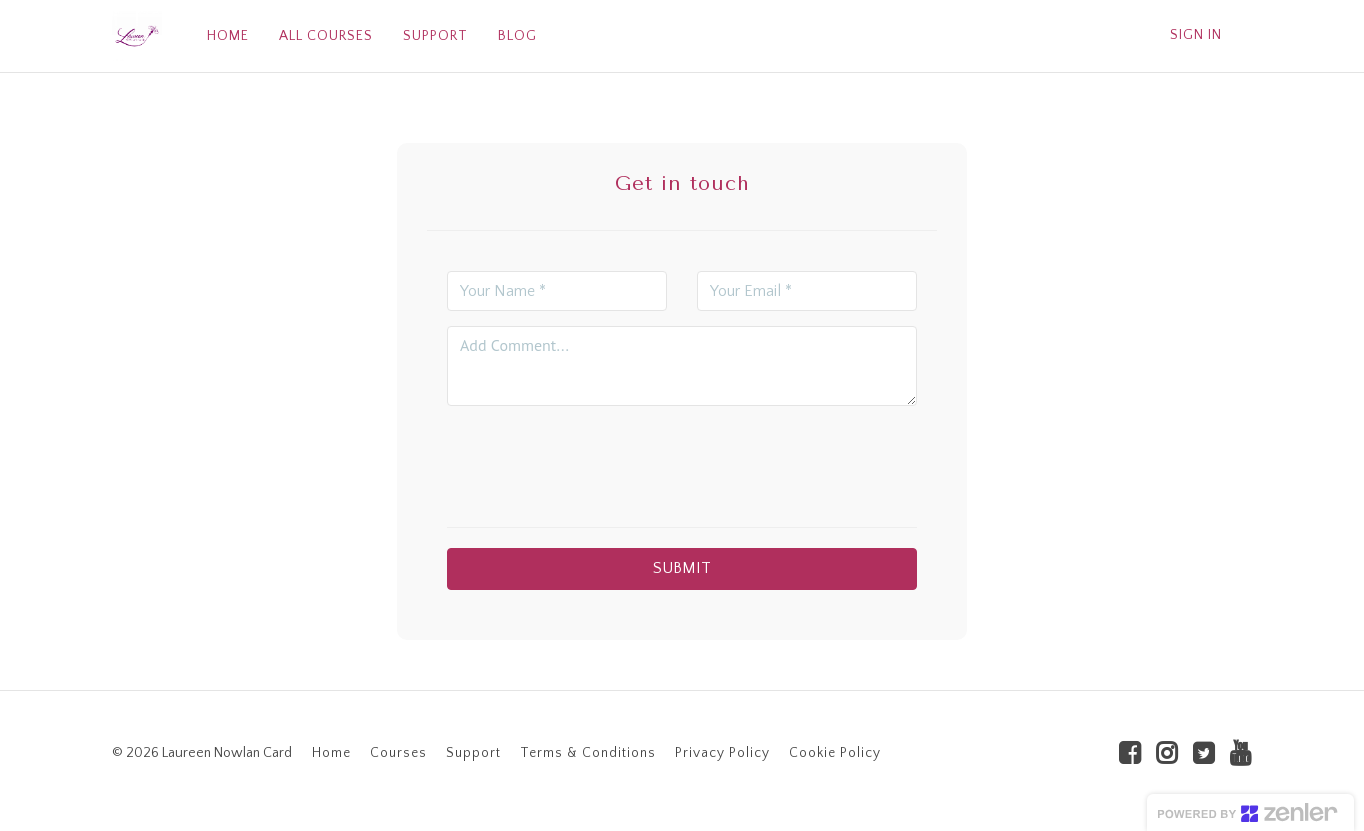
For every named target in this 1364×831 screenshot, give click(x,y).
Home (331, 753)
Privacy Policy (722, 753)
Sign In (1196, 35)
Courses (398, 753)
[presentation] (682, 460)
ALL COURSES (326, 36)
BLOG (517, 36)
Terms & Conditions (588, 753)
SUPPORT (435, 36)
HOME (228, 36)
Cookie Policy (835, 753)
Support (473, 753)
